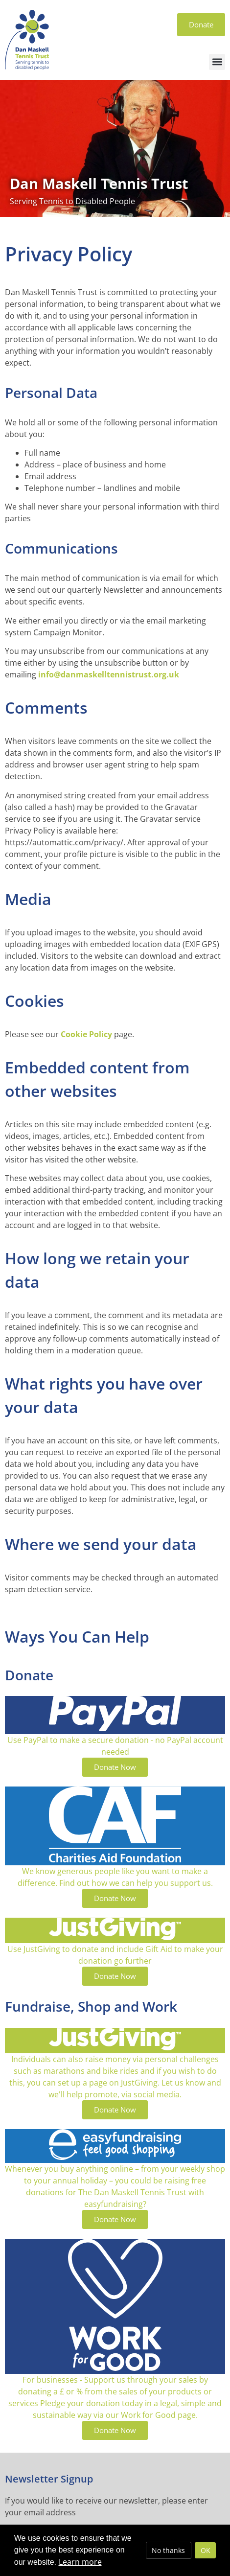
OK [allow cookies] (205, 2550)
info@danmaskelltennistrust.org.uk (108, 674)
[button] (217, 62)
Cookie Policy (86, 1034)
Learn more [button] (80, 2561)
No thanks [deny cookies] (168, 2550)
